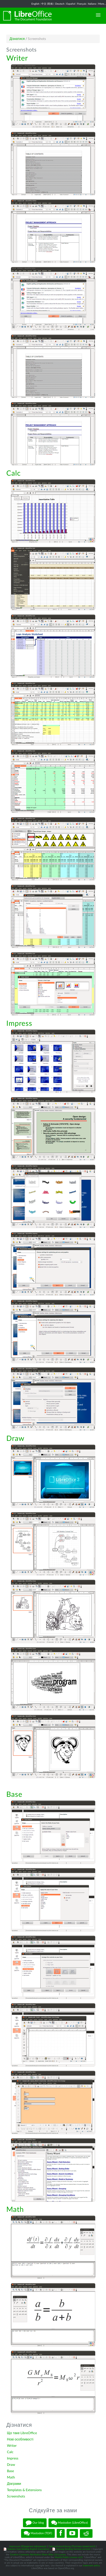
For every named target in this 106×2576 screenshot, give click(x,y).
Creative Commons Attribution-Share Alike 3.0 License (38, 2554)
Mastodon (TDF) (38, 2533)
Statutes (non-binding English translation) (28, 2549)
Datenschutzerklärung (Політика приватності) (71, 2546)
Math (11, 2477)
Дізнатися (17, 39)
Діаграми (14, 2483)
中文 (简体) (47, 4)
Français (81, 4)
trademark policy (91, 2565)
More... (102, 4)
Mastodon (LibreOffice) (69, 2523)
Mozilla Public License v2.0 (68, 2557)
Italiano (92, 4)
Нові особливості (20, 2439)
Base (10, 2471)
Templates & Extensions (24, 2490)
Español (70, 4)
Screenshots (16, 2496)
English (35, 4)
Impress (12, 2458)
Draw (11, 2464)
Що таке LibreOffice (22, 2433)
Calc (10, 2452)
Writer (12, 2445)
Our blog (35, 2523)
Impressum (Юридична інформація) (28, 2546)
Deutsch (59, 4)
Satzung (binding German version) (73, 2549)
